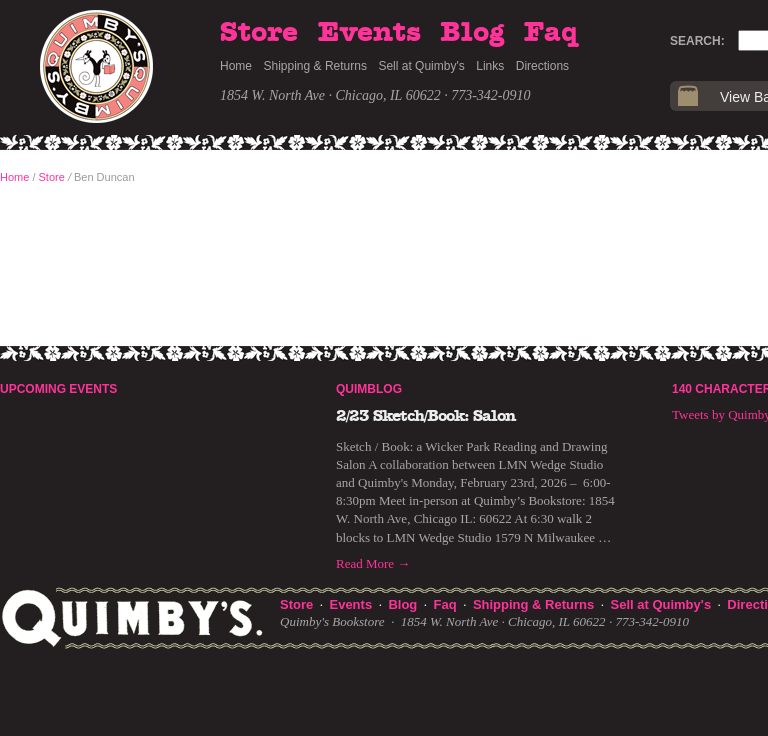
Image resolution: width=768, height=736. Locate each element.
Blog (472, 33)
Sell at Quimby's (421, 66)
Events (369, 33)
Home (236, 66)
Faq (551, 33)
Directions (542, 66)
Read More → (373, 563)
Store (259, 33)
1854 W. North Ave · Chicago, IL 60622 (330, 95)
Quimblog (369, 389)
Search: (697, 41)
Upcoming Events (58, 389)
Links (490, 66)
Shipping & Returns (315, 66)
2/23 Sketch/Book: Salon (426, 416)
